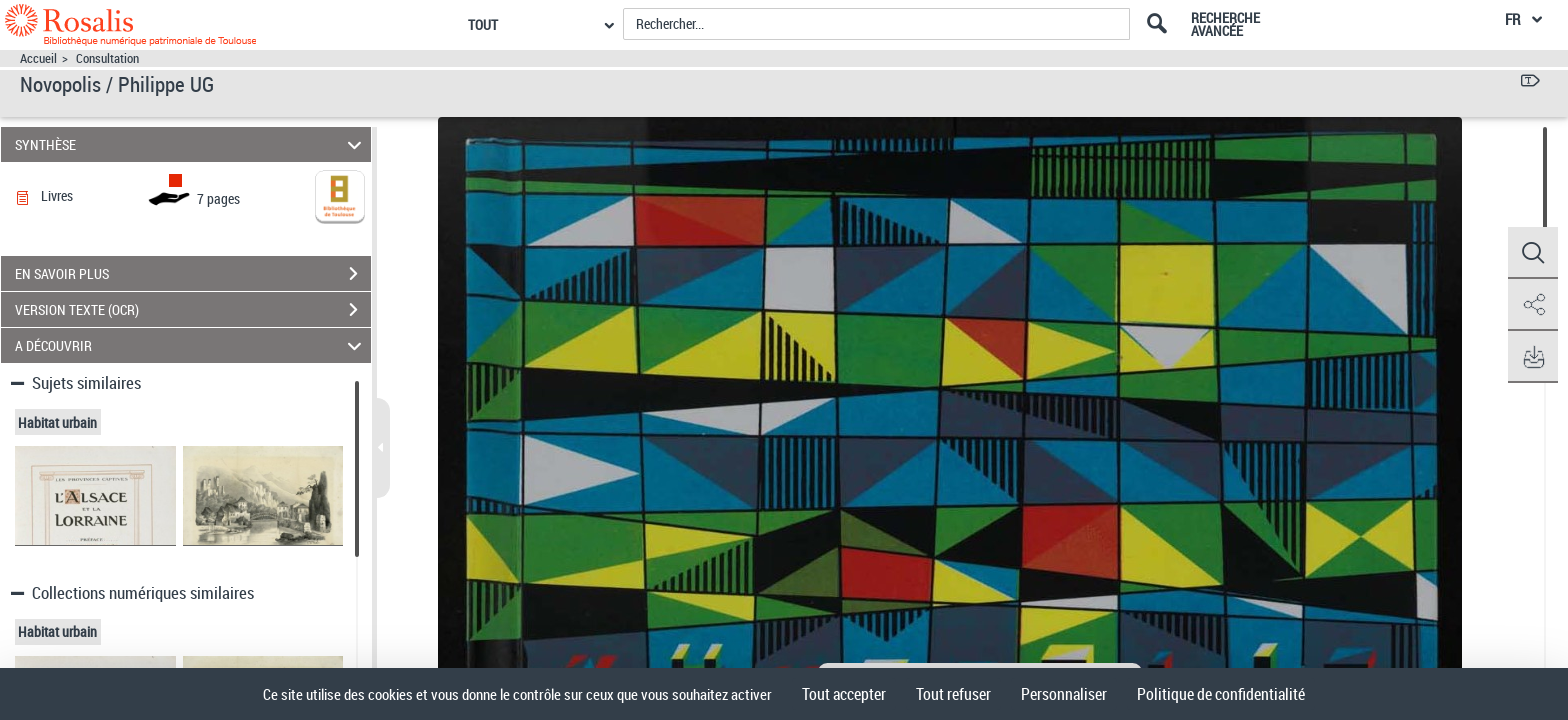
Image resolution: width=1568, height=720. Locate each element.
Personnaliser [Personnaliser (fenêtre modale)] (1064, 694)
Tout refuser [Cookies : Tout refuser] (953, 694)
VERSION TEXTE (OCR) (193, 310)
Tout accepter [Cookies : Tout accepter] (844, 694)
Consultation (107, 58)
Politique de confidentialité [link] (1221, 694)
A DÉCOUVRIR (191, 345)
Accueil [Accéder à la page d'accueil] (38, 58)
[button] (1533, 253)
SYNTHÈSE (191, 144)
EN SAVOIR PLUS (193, 274)
